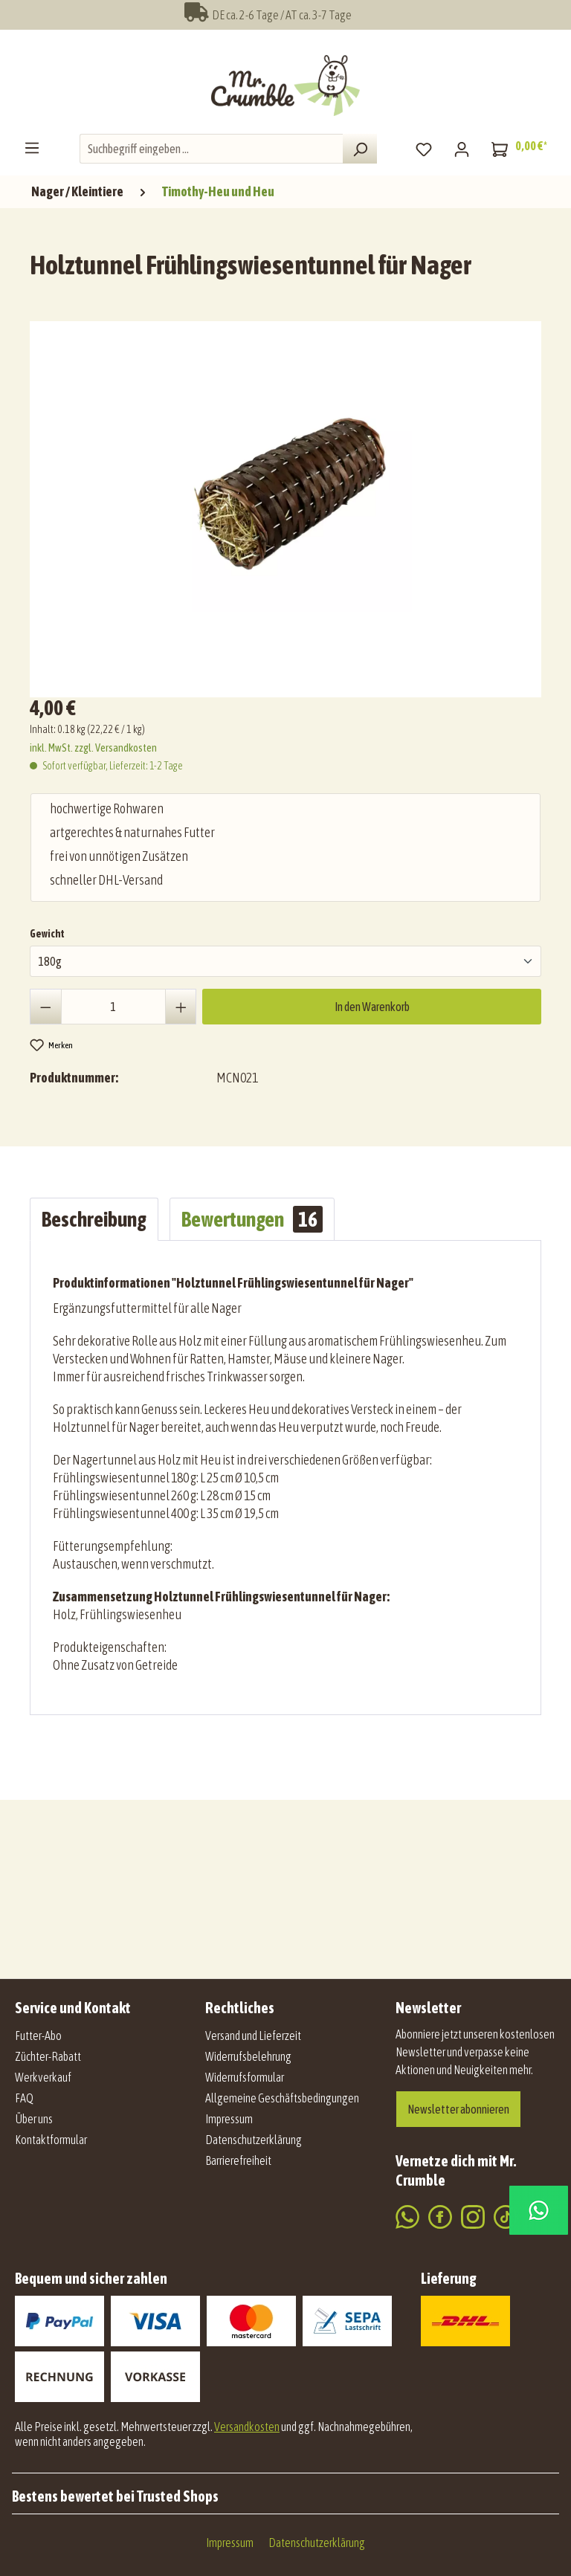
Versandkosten (247, 2426)
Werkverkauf (43, 2077)
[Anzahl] (113, 1006)
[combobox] (211, 149)
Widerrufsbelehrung (248, 2056)
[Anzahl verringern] (46, 1006)
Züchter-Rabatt (48, 2056)
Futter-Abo (38, 2035)
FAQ (24, 2098)
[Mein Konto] (462, 148)
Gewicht (47, 932)
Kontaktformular (51, 2139)
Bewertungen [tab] (252, 1219)
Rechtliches (239, 2007)
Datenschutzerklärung (253, 2139)
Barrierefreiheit (238, 2160)
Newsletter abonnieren (458, 2109)
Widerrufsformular (244, 2077)
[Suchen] (360, 149)
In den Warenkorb (372, 1006)
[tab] (94, 1219)
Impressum (229, 2118)
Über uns (34, 2118)
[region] (289, 503)
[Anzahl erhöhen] (181, 1006)
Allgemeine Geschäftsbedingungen (282, 2098)
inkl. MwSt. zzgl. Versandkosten (93, 748)
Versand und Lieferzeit (253, 2035)
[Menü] (32, 147)
